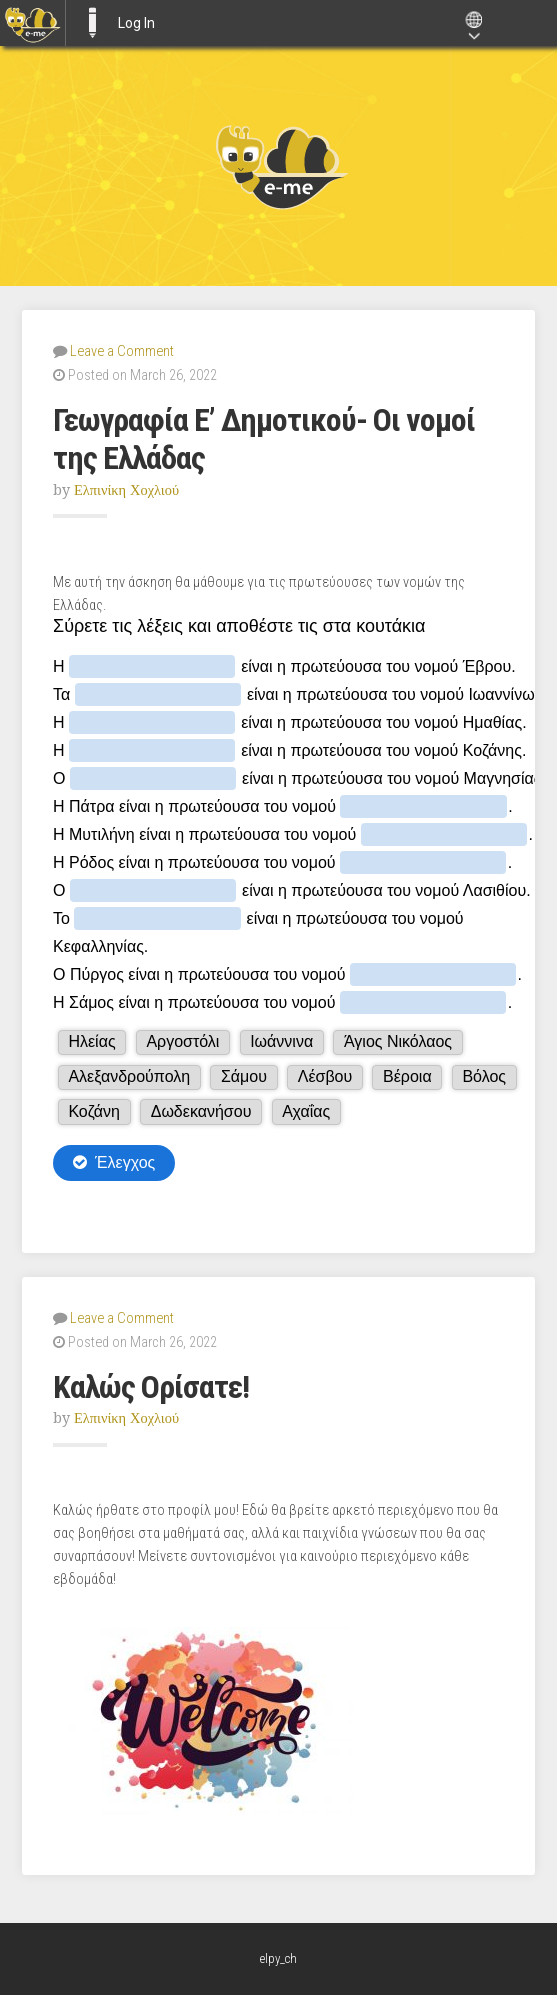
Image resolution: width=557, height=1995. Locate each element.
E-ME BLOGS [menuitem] (92, 23)
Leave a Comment (122, 351)
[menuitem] (32, 23)
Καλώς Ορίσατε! (151, 1387)
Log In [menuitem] (136, 23)
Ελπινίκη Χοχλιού (126, 490)
